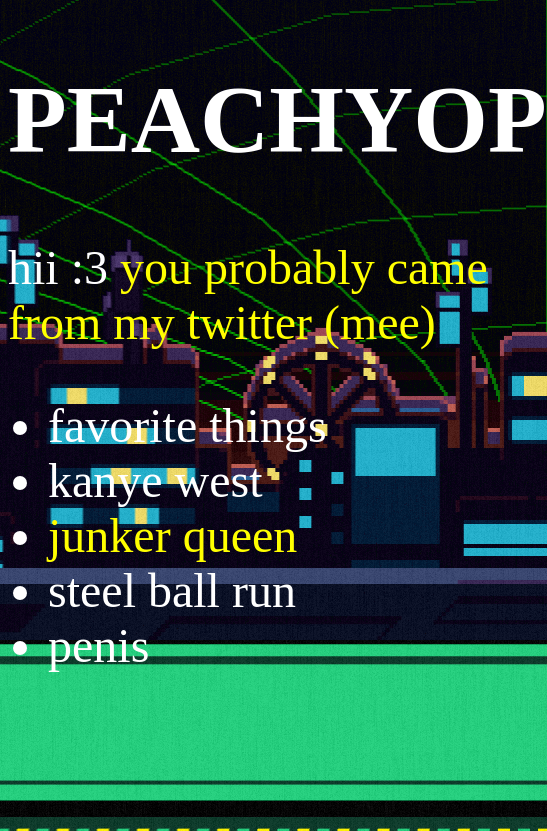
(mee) (380, 322)
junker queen (172, 535)
